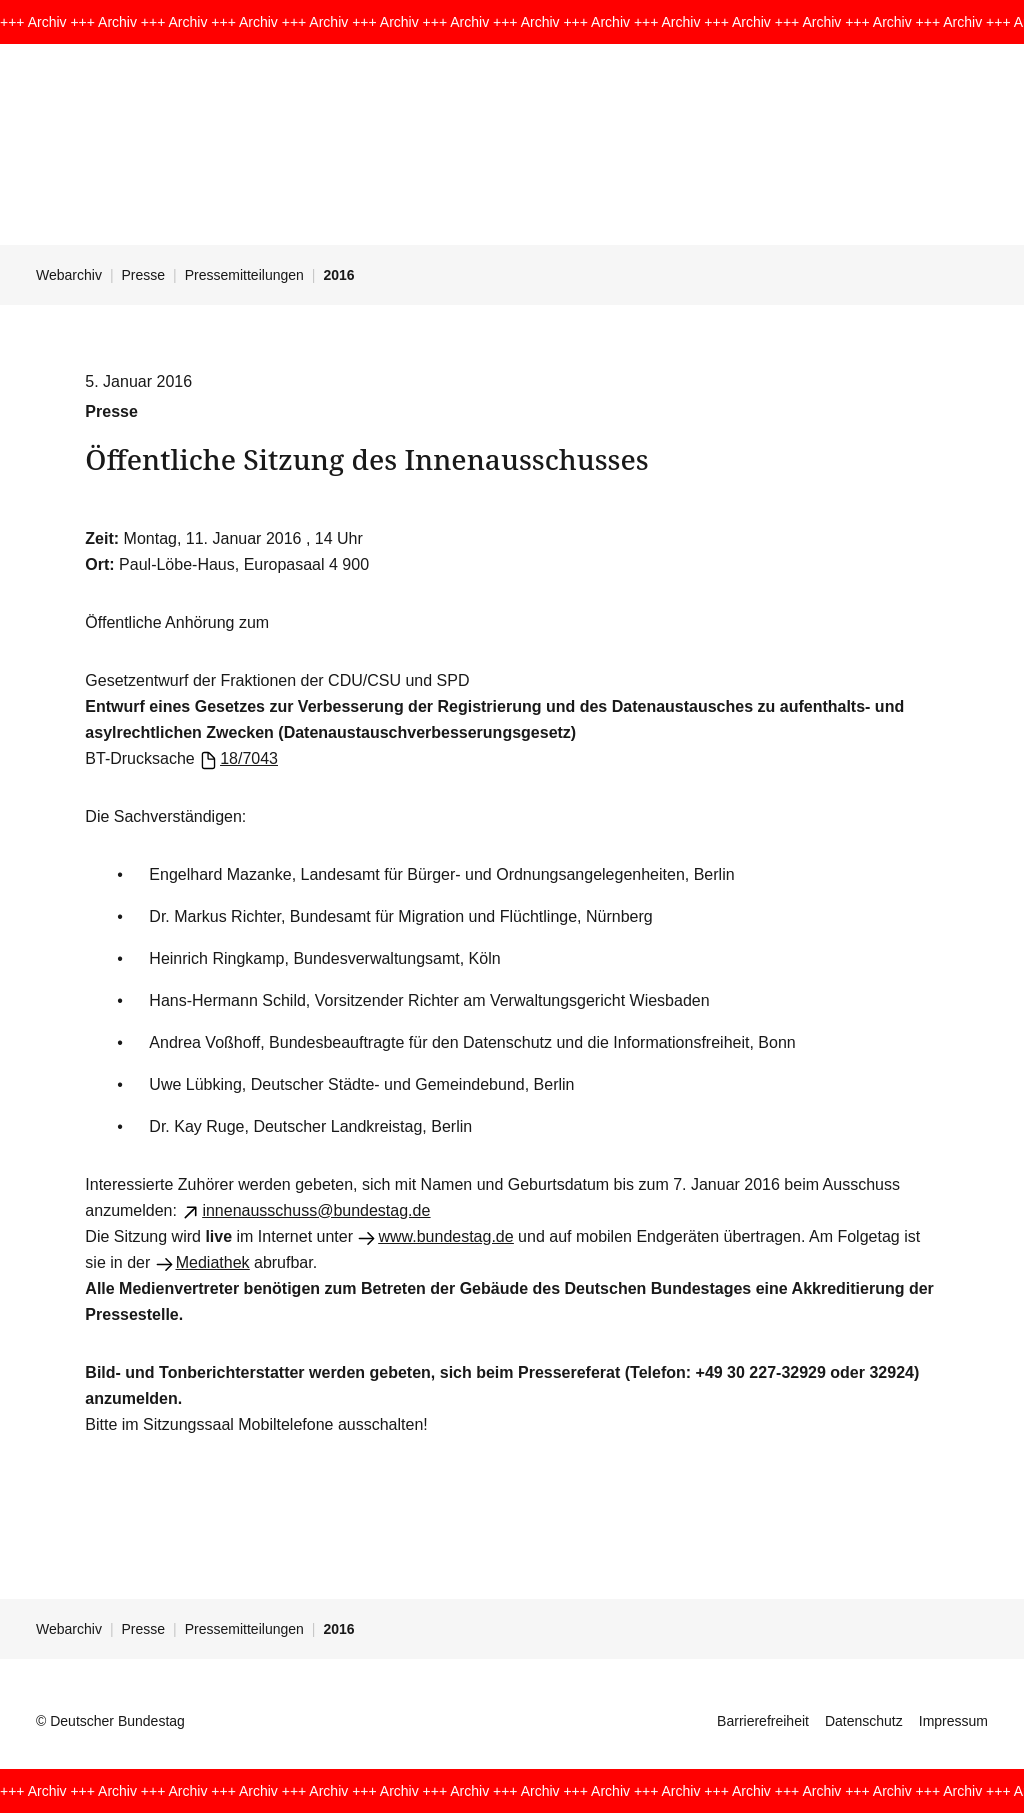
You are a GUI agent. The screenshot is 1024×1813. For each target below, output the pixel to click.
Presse (144, 275)
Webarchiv (69, 275)
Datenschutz (864, 1721)
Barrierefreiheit (763, 1721)
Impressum (953, 1721)
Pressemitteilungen (244, 275)
